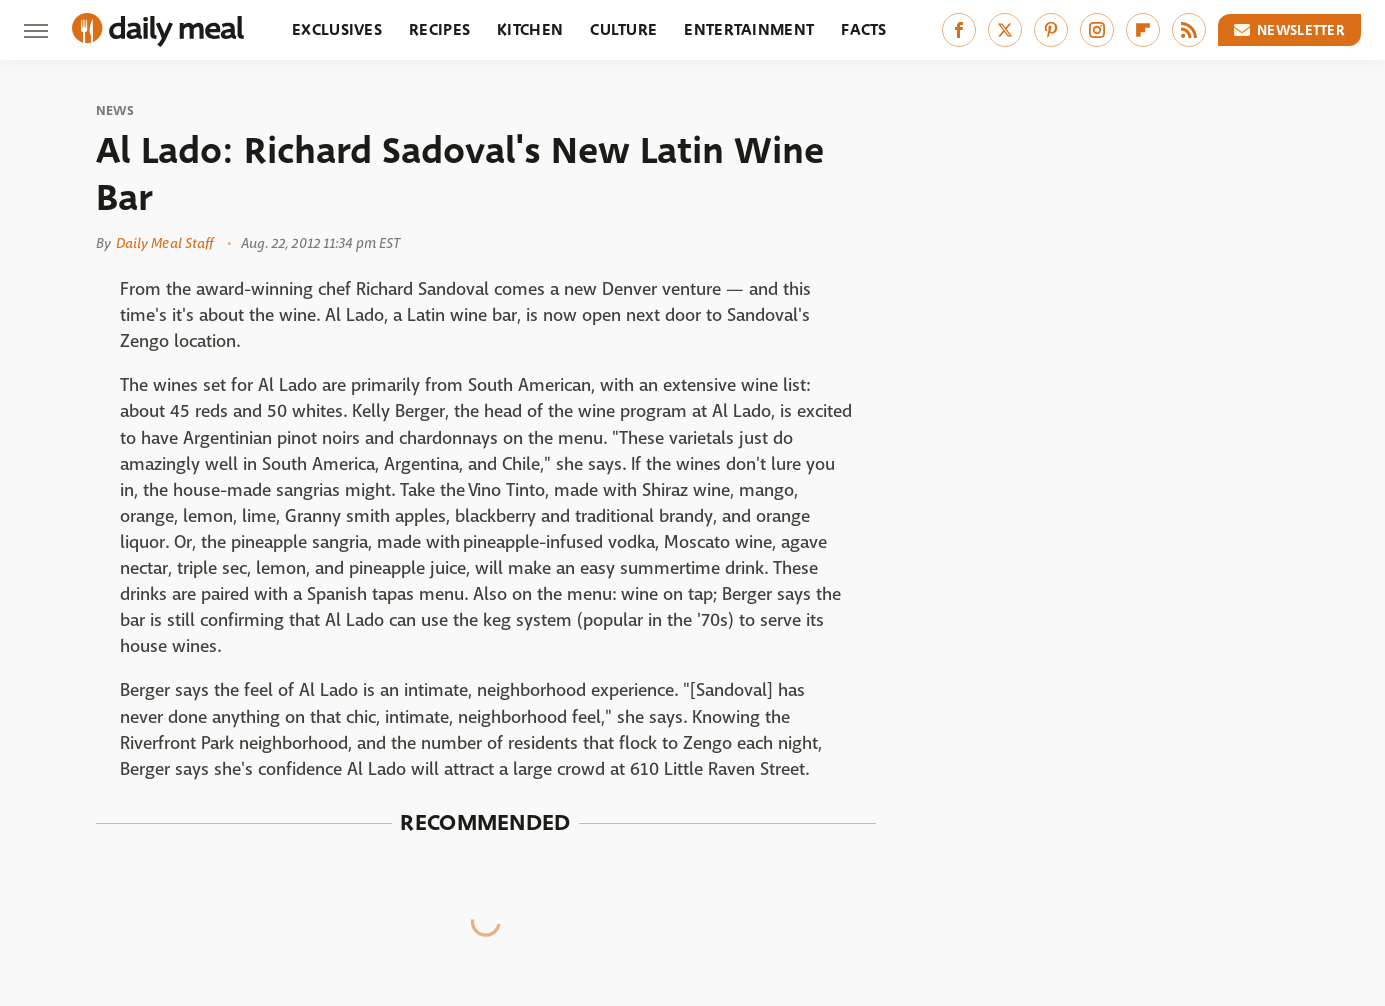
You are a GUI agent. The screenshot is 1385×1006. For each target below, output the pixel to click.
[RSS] (1189, 30)
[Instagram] (1097, 30)
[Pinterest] (1051, 30)
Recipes (439, 29)
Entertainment (749, 29)
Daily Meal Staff (165, 243)
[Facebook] (959, 30)
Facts (864, 29)
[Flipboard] (1143, 30)
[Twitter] (1005, 30)
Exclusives (337, 29)
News (115, 111)
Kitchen (530, 29)
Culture (623, 29)
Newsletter (1290, 30)
